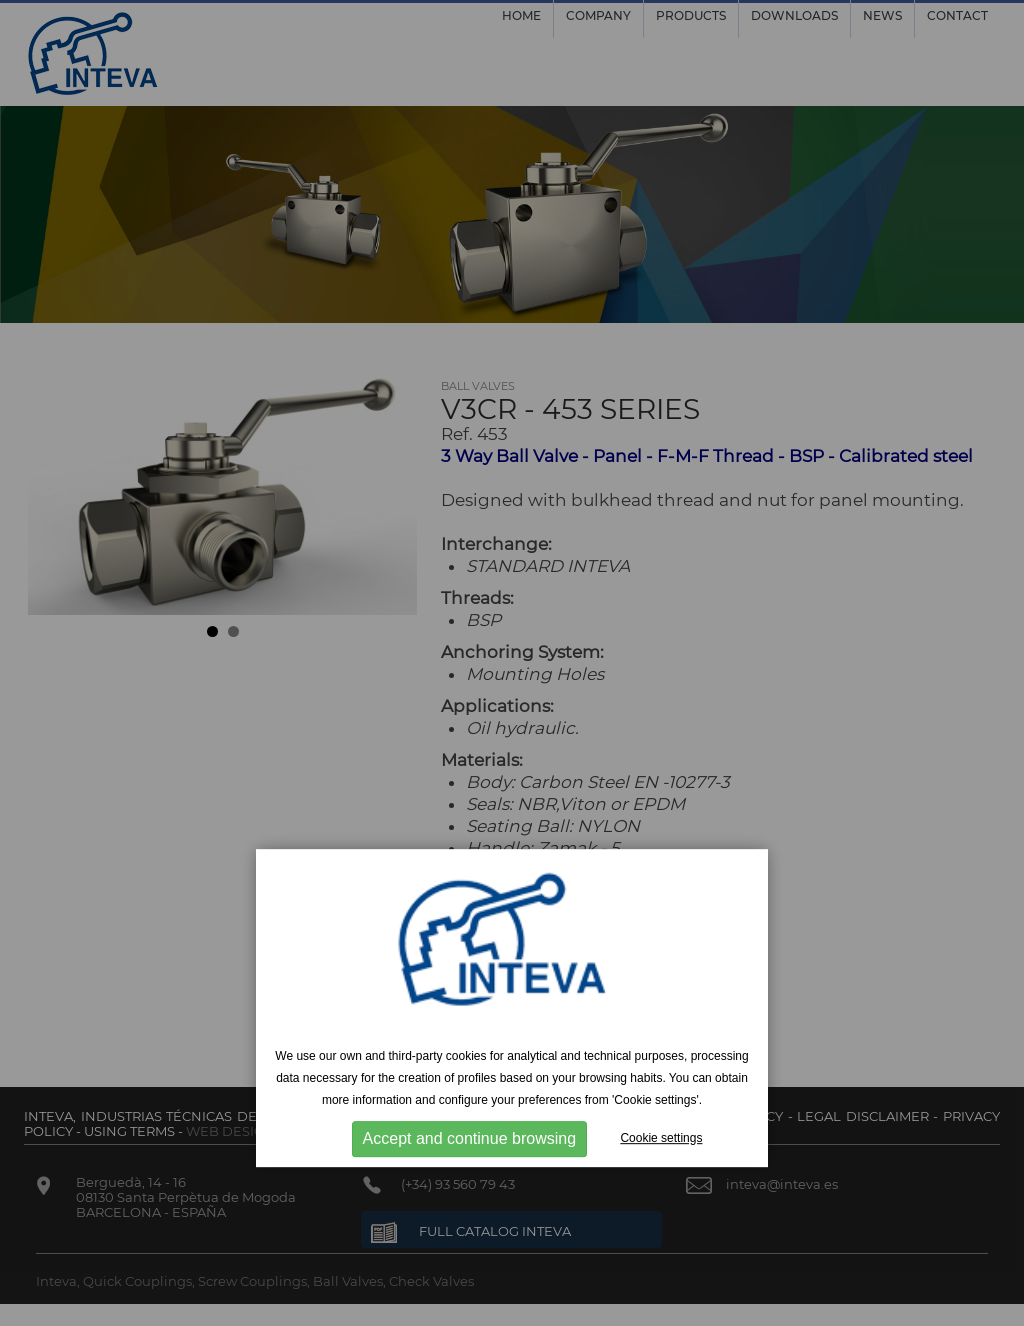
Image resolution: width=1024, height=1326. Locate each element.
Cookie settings (661, 1138)
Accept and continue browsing (469, 1138)
